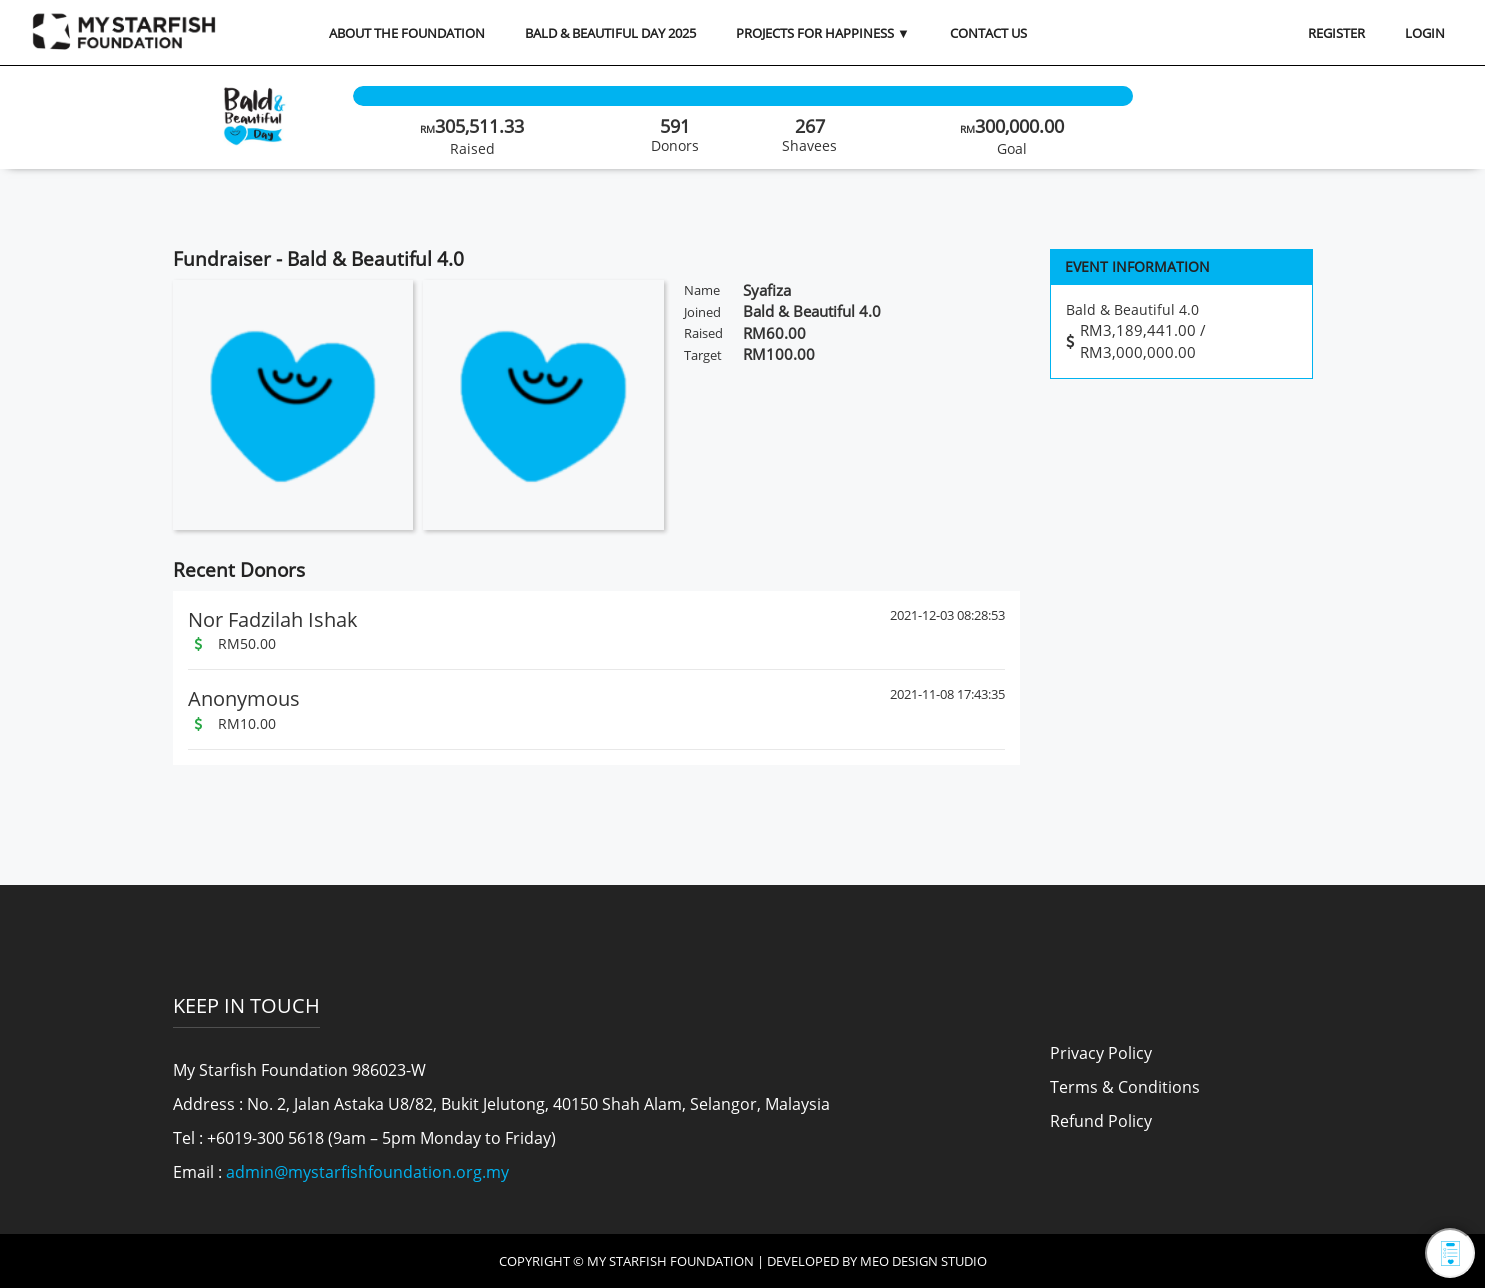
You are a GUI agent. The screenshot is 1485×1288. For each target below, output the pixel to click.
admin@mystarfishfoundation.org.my (367, 1172)
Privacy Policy (1101, 1053)
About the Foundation (407, 33)
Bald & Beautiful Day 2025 (610, 33)
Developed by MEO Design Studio (877, 1261)
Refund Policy (1101, 1121)
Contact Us (988, 33)
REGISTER (1336, 33)
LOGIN (1425, 33)
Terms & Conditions (1125, 1087)
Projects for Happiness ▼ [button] (823, 33)
